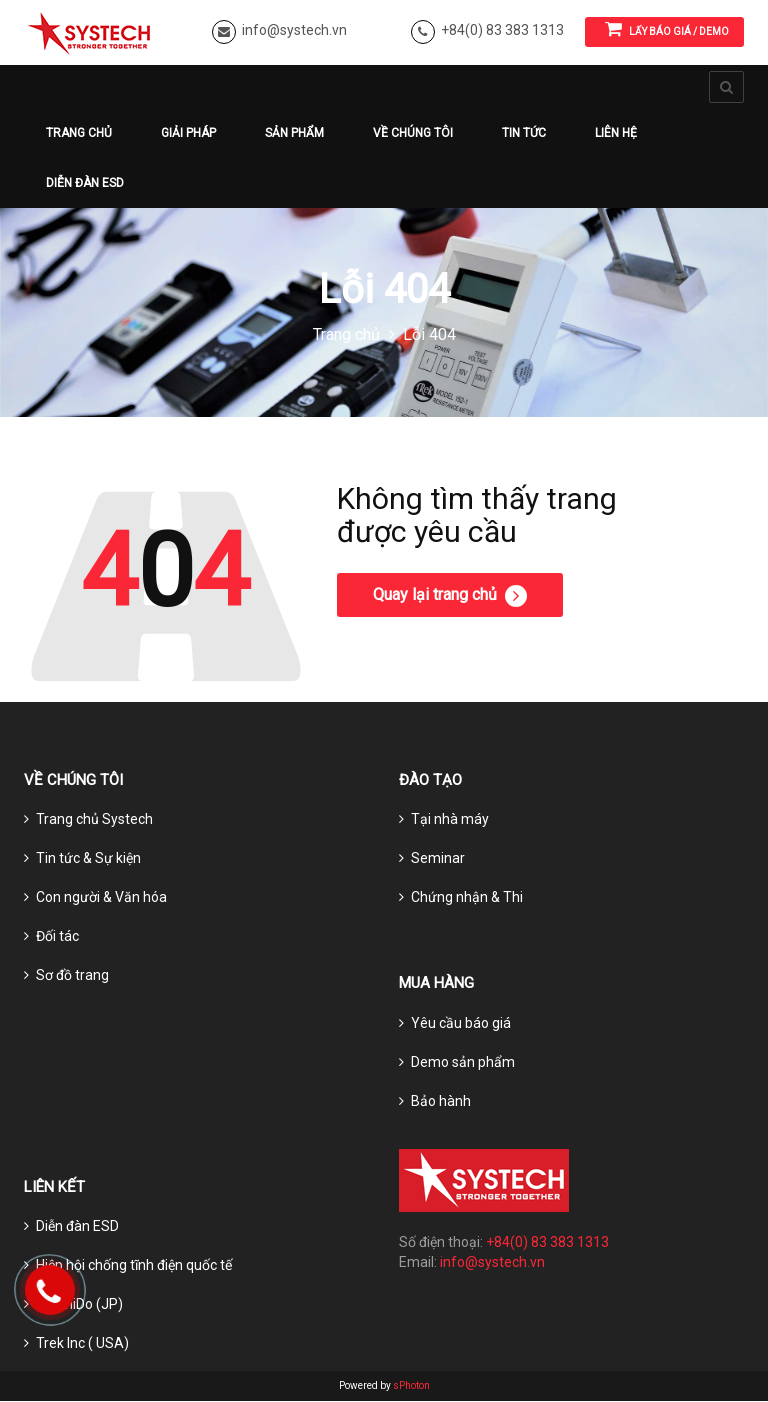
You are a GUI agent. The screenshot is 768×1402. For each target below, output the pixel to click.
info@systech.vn (294, 30)
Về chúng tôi (413, 133)
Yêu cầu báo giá (461, 1023)
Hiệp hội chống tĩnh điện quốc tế (134, 1266)
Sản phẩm (294, 133)
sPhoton (411, 1386)
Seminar (438, 859)
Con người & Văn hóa (101, 898)
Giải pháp (188, 133)
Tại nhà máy (450, 820)
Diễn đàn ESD (85, 183)
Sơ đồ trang (72, 976)
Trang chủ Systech (94, 820)
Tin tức (524, 133)
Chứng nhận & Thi (467, 898)
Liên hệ (616, 133)
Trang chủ (79, 133)
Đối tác (57, 937)
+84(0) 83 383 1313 (502, 30)
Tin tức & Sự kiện (88, 859)
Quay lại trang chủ (450, 596)
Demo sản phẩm (463, 1062)
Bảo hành (441, 1101)
